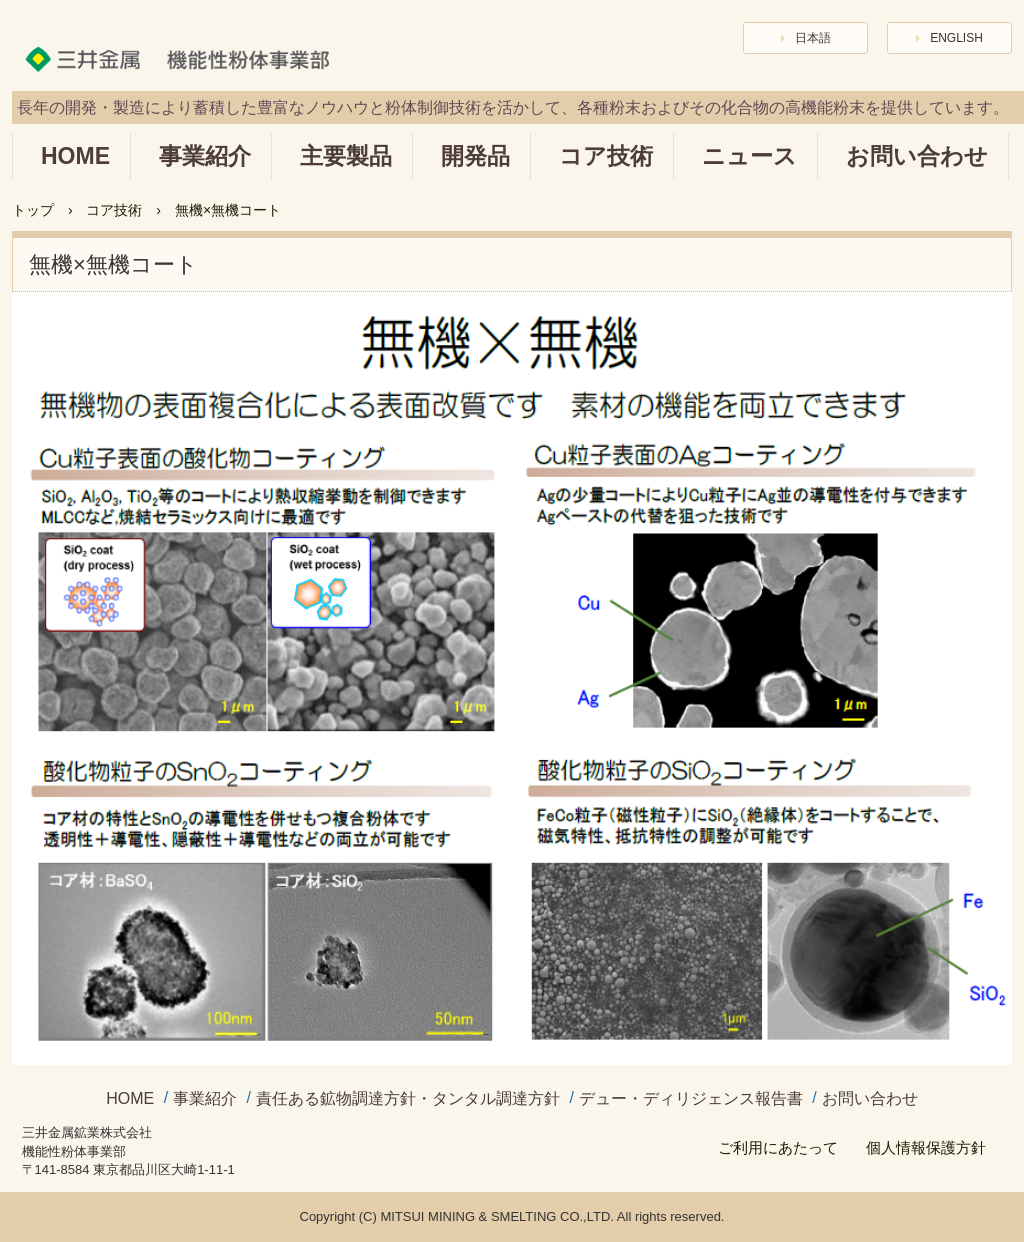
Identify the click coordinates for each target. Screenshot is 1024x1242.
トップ (33, 210)
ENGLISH (956, 38)
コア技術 (606, 156)
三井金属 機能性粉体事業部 (189, 49)
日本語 (813, 38)
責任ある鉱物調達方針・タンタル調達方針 (408, 1099)
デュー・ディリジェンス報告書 (691, 1099)
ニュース (749, 156)
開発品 (475, 156)
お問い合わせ (917, 156)
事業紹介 (205, 156)
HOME (75, 156)
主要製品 (346, 156)
